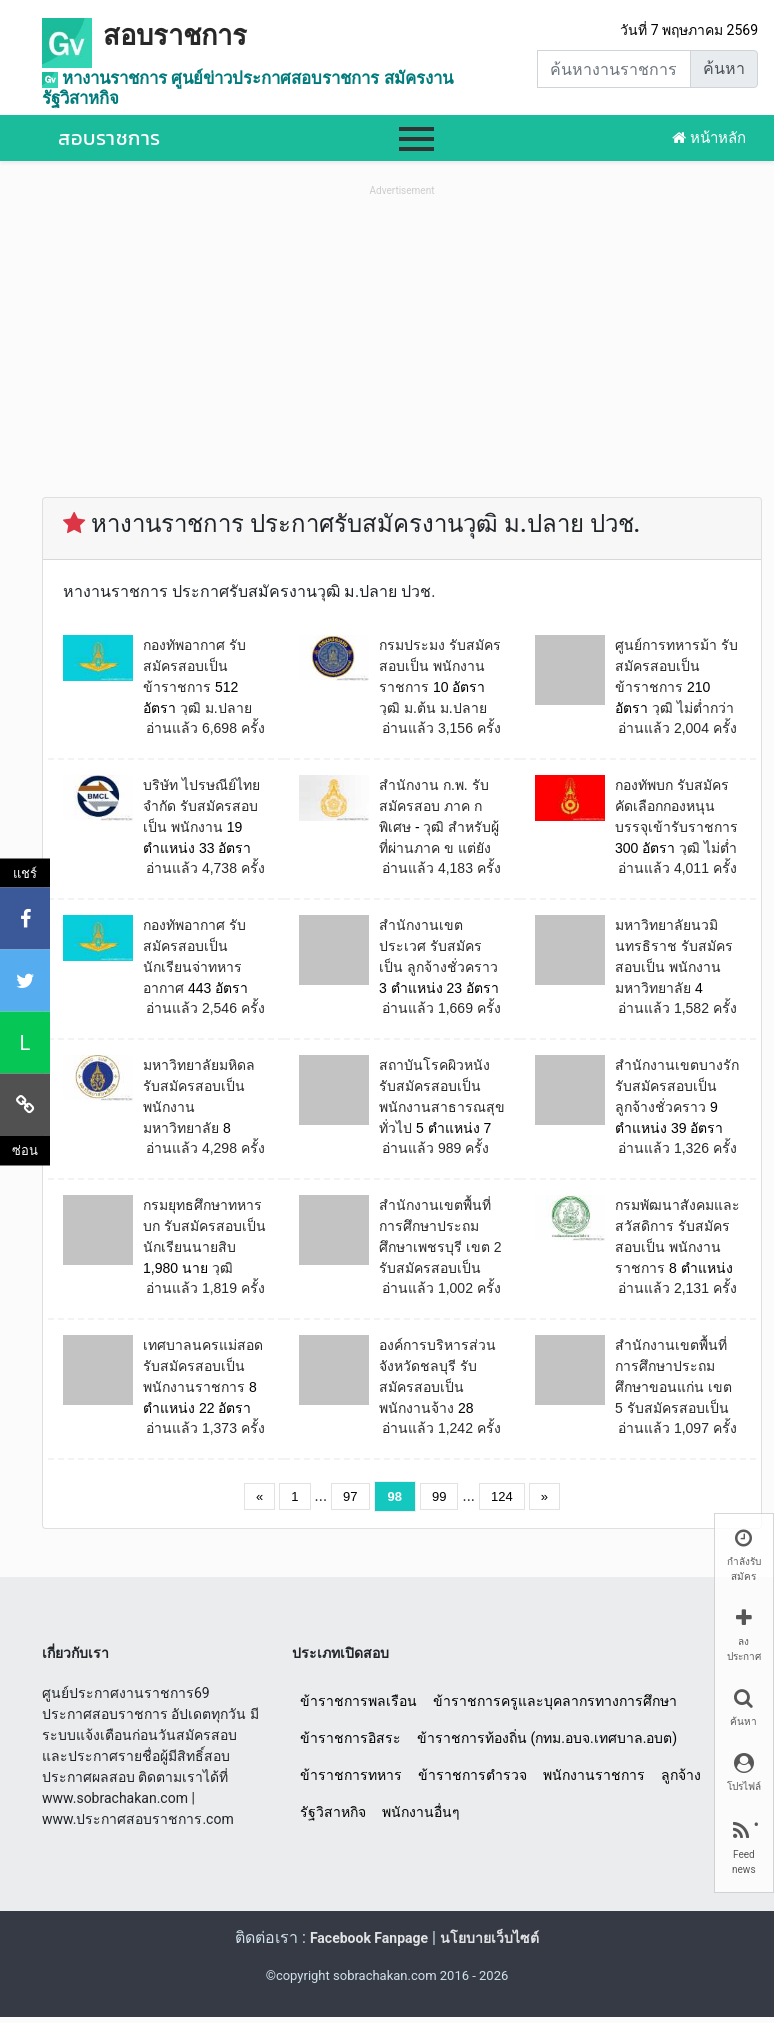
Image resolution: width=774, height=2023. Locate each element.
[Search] (614, 69)
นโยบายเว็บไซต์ (489, 1938)
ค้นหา (724, 68)
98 (395, 1496)
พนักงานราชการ (594, 1775)
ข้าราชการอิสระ (350, 1738)
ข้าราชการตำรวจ (472, 1775)
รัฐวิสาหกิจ (333, 1812)
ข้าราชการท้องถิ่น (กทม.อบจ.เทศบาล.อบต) (547, 1738)
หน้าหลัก (709, 138)
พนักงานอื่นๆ (421, 1812)
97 (350, 1496)
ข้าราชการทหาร (351, 1775)
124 (502, 1496)
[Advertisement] (402, 341)
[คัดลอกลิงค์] (25, 1105)
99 (439, 1496)
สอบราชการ (175, 36)
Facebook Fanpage (369, 1938)
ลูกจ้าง (681, 1775)
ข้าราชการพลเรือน (358, 1701)
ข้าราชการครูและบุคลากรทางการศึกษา (555, 1701)
